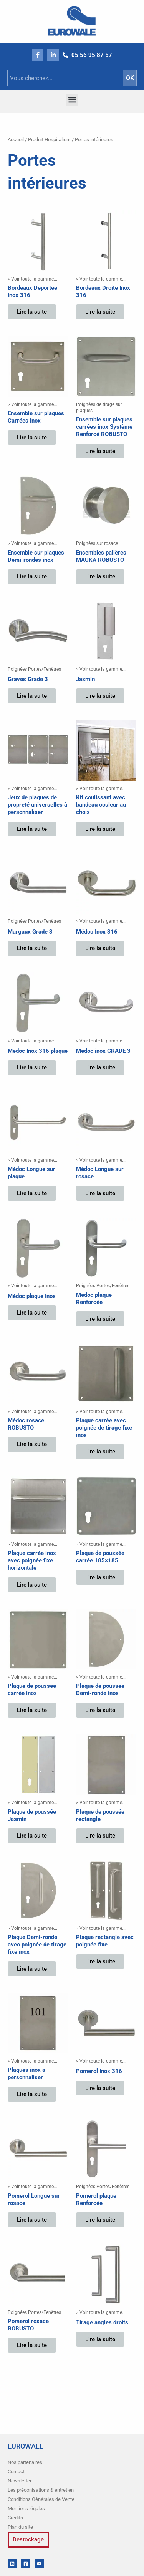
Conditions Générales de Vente (41, 2499)
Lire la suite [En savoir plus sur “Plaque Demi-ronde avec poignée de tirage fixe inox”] (32, 1968)
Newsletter (19, 2481)
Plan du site (20, 2527)
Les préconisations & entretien (41, 2490)
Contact (16, 2471)
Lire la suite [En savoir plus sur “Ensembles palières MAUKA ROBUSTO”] (100, 576)
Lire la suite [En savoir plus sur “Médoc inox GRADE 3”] (100, 1067)
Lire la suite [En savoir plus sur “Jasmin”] (100, 695)
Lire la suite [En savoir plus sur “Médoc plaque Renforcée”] (100, 1318)
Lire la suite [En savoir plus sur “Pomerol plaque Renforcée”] (100, 2219)
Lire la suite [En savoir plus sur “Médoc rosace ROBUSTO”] (32, 1444)
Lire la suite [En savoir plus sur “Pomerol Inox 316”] (100, 2088)
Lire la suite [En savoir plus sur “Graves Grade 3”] (32, 695)
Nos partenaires (25, 2462)
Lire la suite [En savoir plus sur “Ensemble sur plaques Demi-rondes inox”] (32, 576)
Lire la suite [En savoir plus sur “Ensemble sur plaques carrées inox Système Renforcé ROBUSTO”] (100, 451)
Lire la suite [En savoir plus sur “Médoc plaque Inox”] (32, 1312)
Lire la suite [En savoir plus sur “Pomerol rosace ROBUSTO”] (32, 2345)
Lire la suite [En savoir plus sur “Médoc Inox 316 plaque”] (32, 1067)
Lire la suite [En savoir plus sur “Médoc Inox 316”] (100, 948)
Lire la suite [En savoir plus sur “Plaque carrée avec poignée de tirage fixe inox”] (100, 1451)
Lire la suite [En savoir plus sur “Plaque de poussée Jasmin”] (32, 1835)
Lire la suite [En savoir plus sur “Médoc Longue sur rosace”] (100, 1193)
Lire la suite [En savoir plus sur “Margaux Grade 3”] (32, 948)
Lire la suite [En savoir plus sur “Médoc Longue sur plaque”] (32, 1193)
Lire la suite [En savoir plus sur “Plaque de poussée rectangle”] (100, 1835)
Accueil (16, 139)
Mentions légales (26, 2508)
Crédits (15, 2518)
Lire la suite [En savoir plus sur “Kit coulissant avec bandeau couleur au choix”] (100, 828)
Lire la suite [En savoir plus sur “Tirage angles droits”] (100, 2339)
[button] (72, 100)
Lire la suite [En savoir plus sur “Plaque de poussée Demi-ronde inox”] (100, 1710)
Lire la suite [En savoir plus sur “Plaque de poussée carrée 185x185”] (100, 1577)
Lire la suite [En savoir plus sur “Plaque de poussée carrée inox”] (32, 1710)
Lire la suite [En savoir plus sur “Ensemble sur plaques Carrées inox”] (32, 437)
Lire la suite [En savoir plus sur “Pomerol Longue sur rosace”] (32, 2219)
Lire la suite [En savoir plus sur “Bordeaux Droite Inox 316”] (100, 311)
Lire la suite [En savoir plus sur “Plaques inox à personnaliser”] (32, 2094)
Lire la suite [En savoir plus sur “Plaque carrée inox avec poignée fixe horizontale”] (32, 1584)
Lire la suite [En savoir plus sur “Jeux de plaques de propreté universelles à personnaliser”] (32, 828)
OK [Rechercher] (130, 78)
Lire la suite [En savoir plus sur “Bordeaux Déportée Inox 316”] (32, 311)
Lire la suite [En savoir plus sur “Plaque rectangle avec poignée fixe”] (100, 1961)
